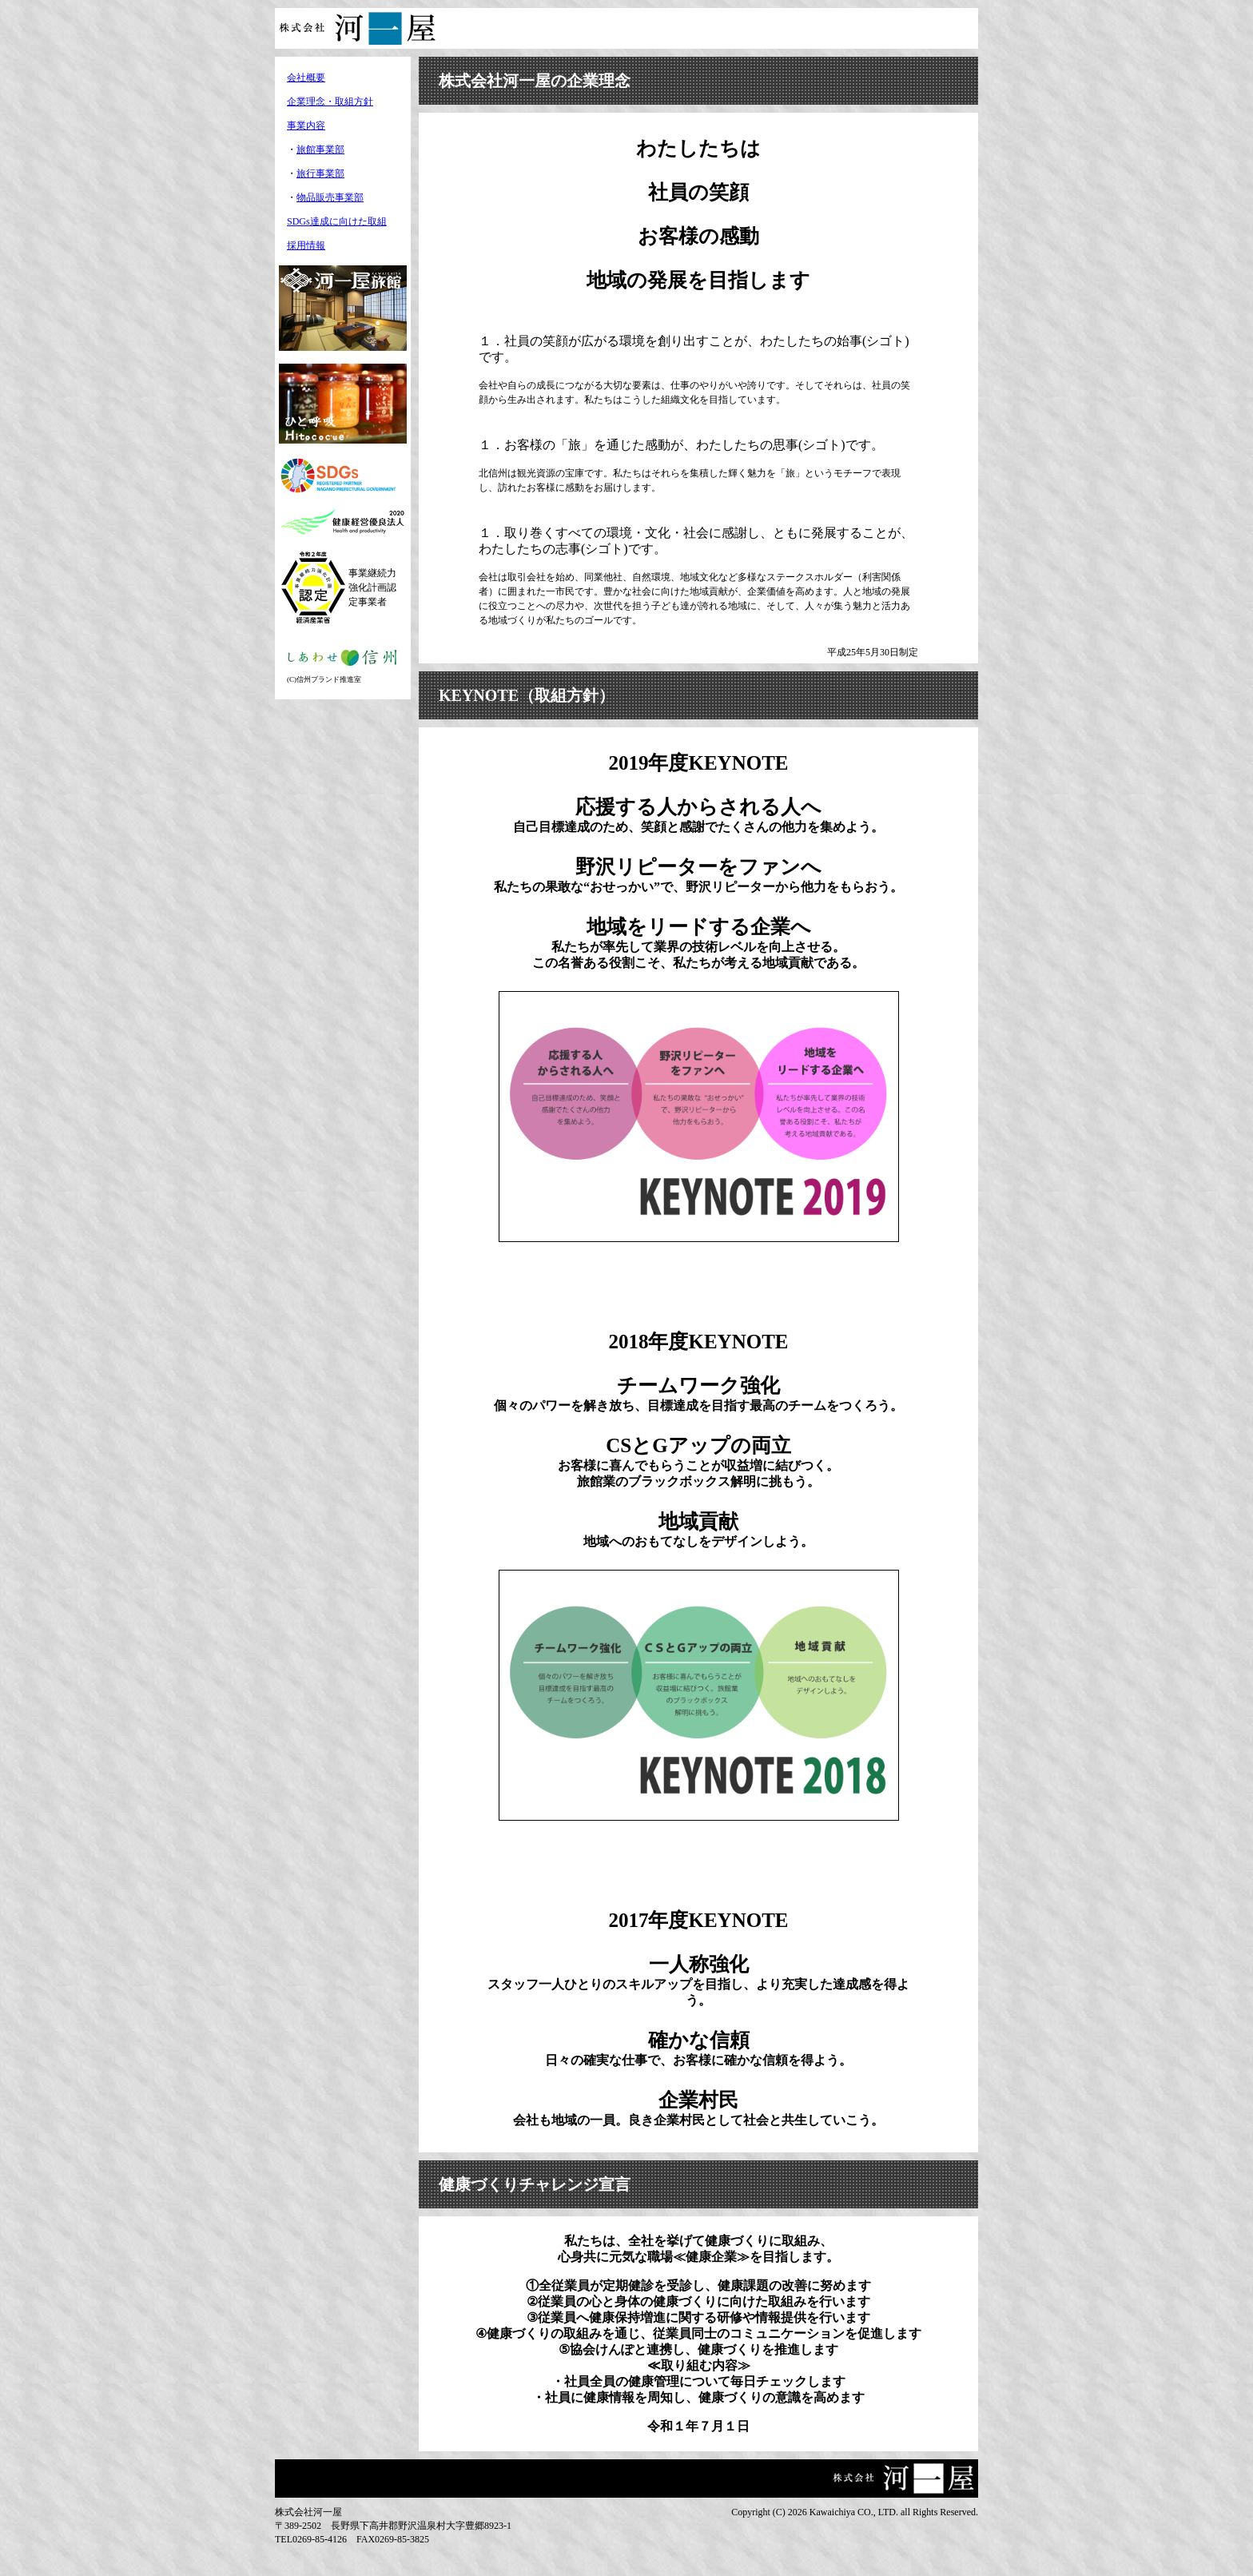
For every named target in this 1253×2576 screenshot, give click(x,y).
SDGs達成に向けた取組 (337, 221)
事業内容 (306, 125)
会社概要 (306, 77)
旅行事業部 (320, 173)
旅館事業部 (320, 149)
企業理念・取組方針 (330, 101)
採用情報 (306, 245)
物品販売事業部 (330, 197)
